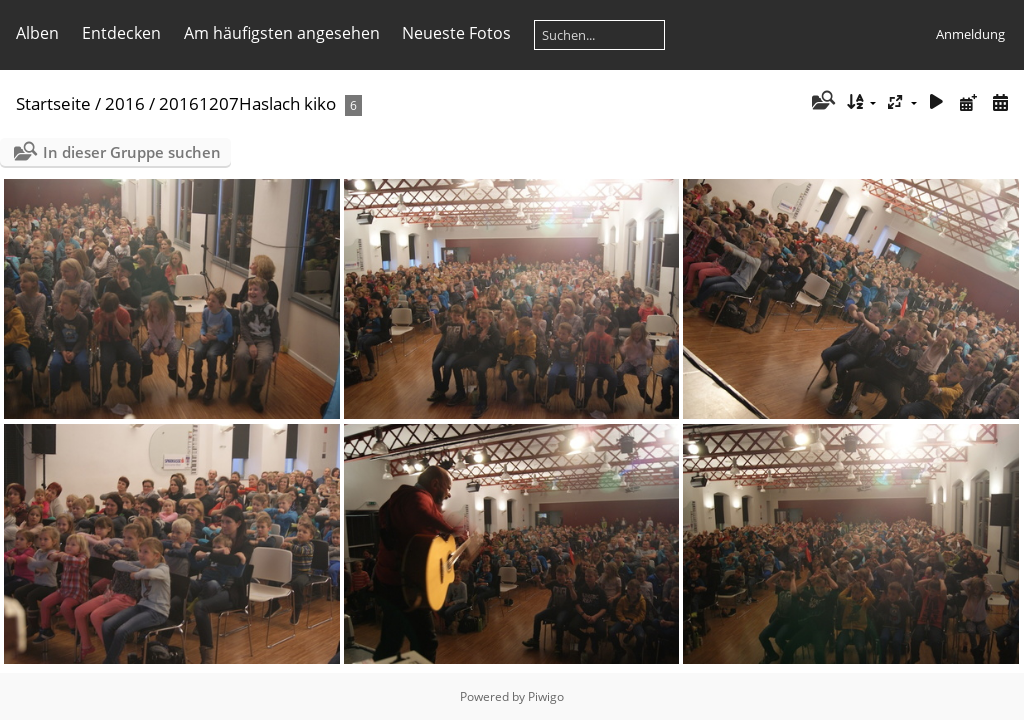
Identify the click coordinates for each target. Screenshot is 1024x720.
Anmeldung (970, 34)
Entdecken (121, 33)
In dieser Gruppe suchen (132, 152)
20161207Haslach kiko (247, 103)
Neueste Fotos (456, 33)
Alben (37, 33)
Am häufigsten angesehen (282, 33)
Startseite (53, 103)
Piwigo (546, 696)
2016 (125, 103)
